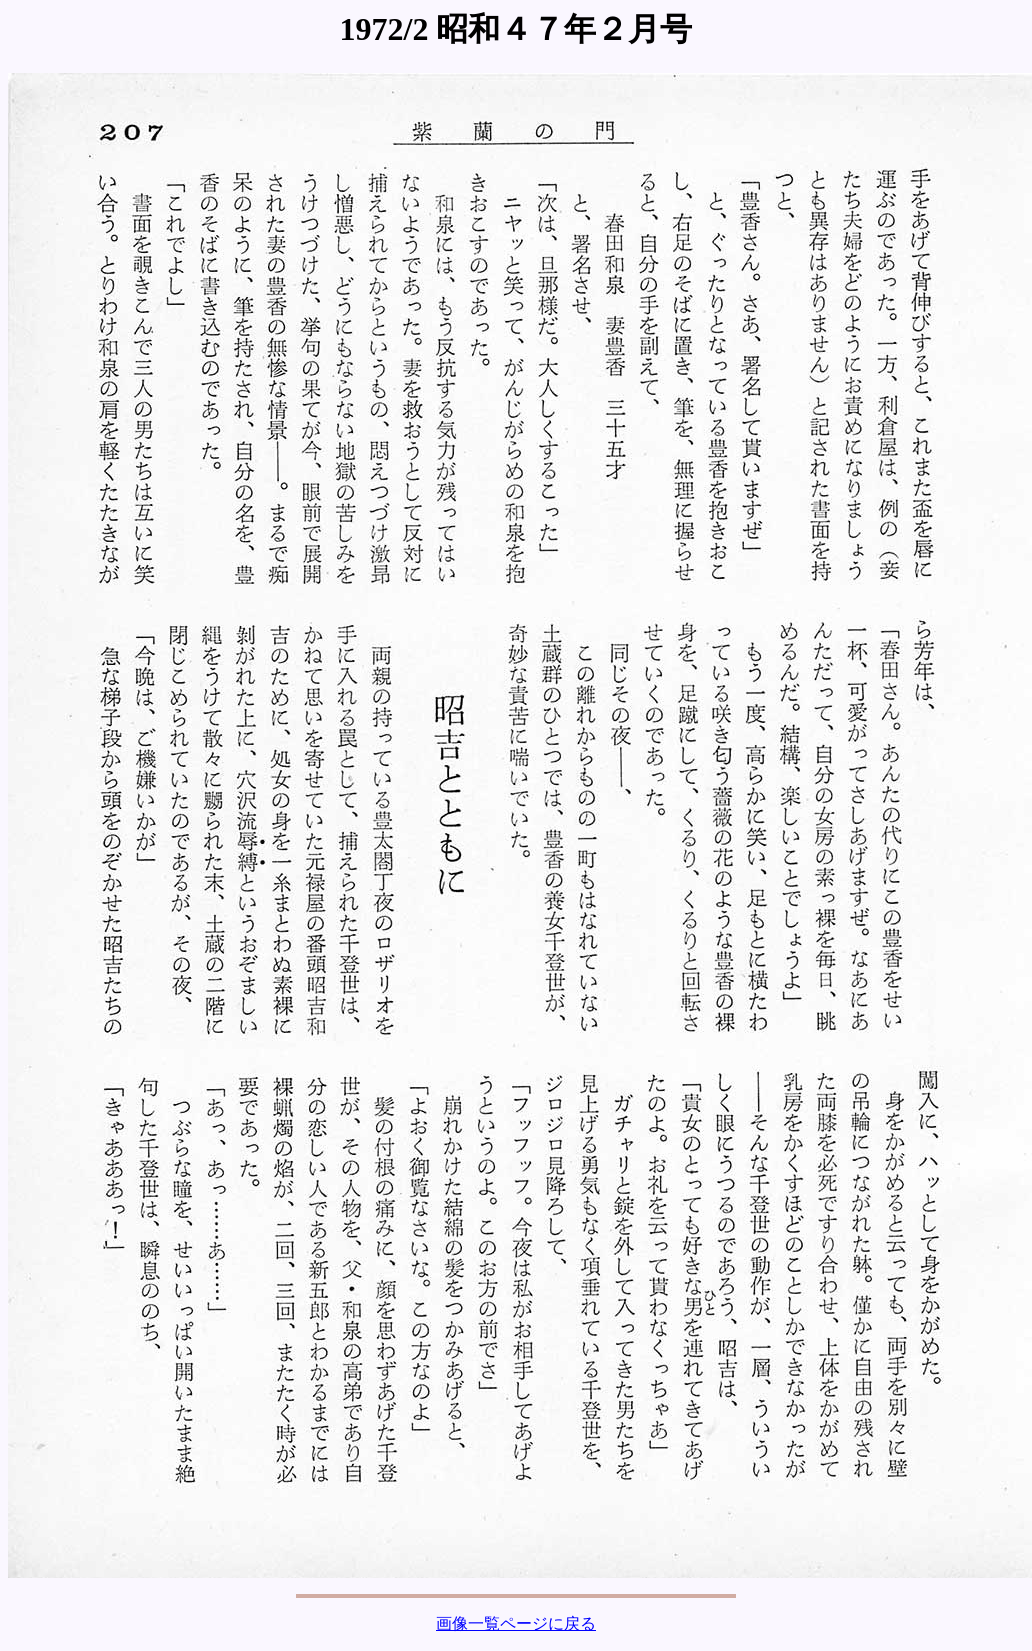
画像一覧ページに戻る (516, 1623)
